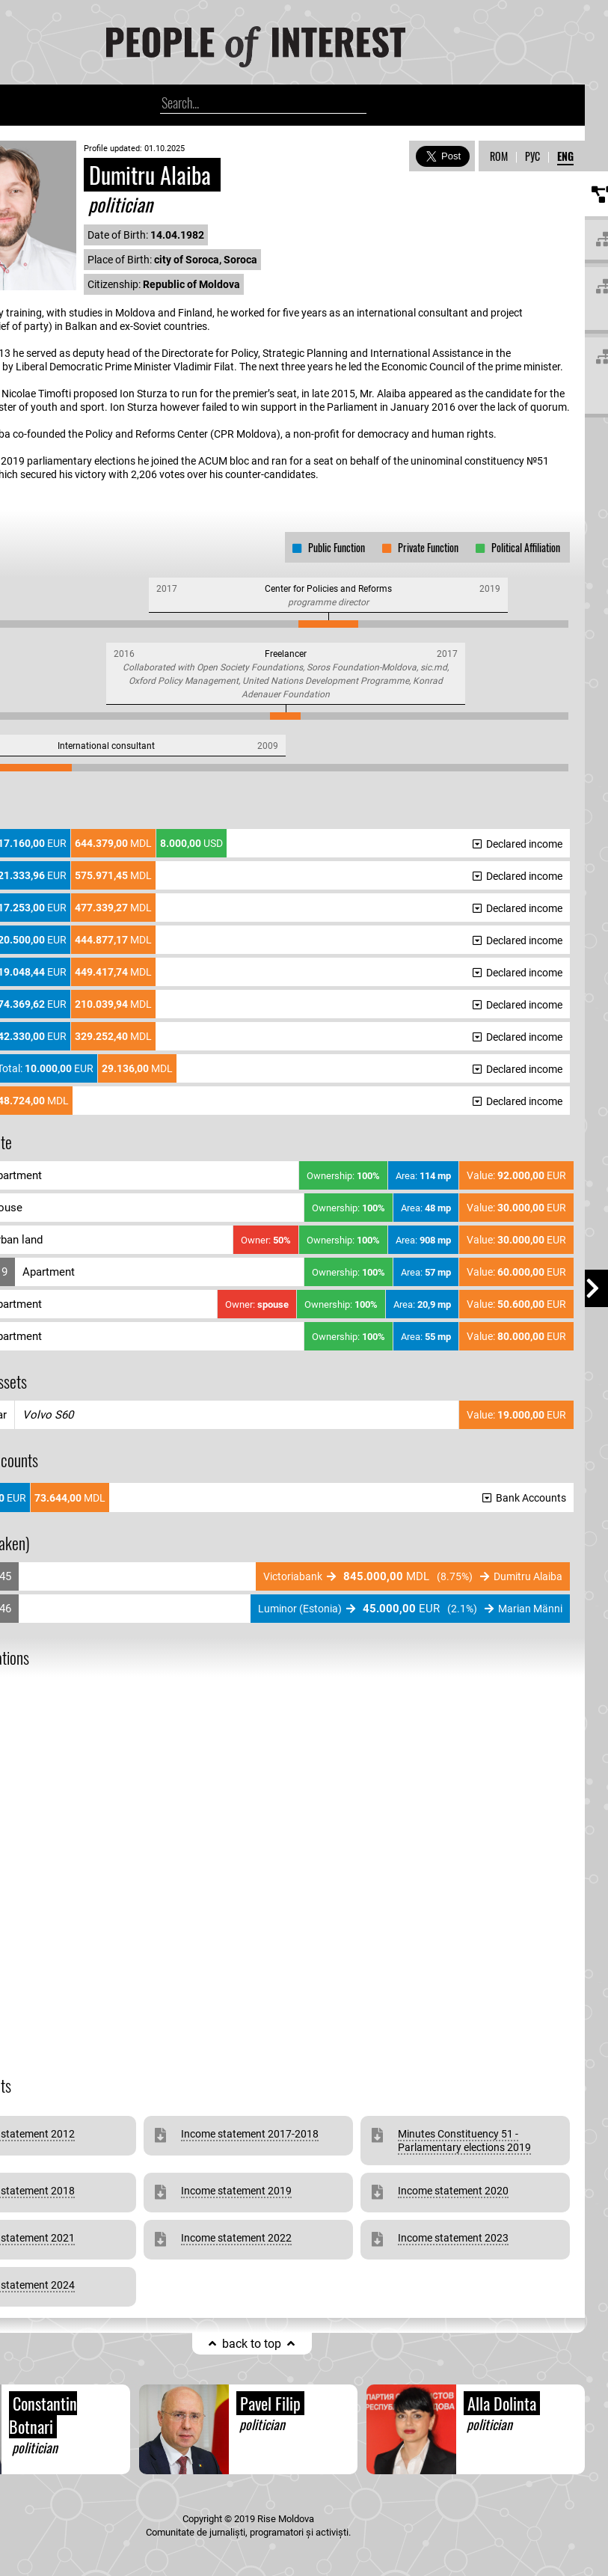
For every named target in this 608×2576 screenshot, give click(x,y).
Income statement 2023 (453, 2238)
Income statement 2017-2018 (250, 2134)
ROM (499, 156)
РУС (532, 156)
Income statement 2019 (236, 2191)
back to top (252, 2344)
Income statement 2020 (453, 2191)
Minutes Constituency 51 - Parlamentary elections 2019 (464, 2140)
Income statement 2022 (236, 2238)
